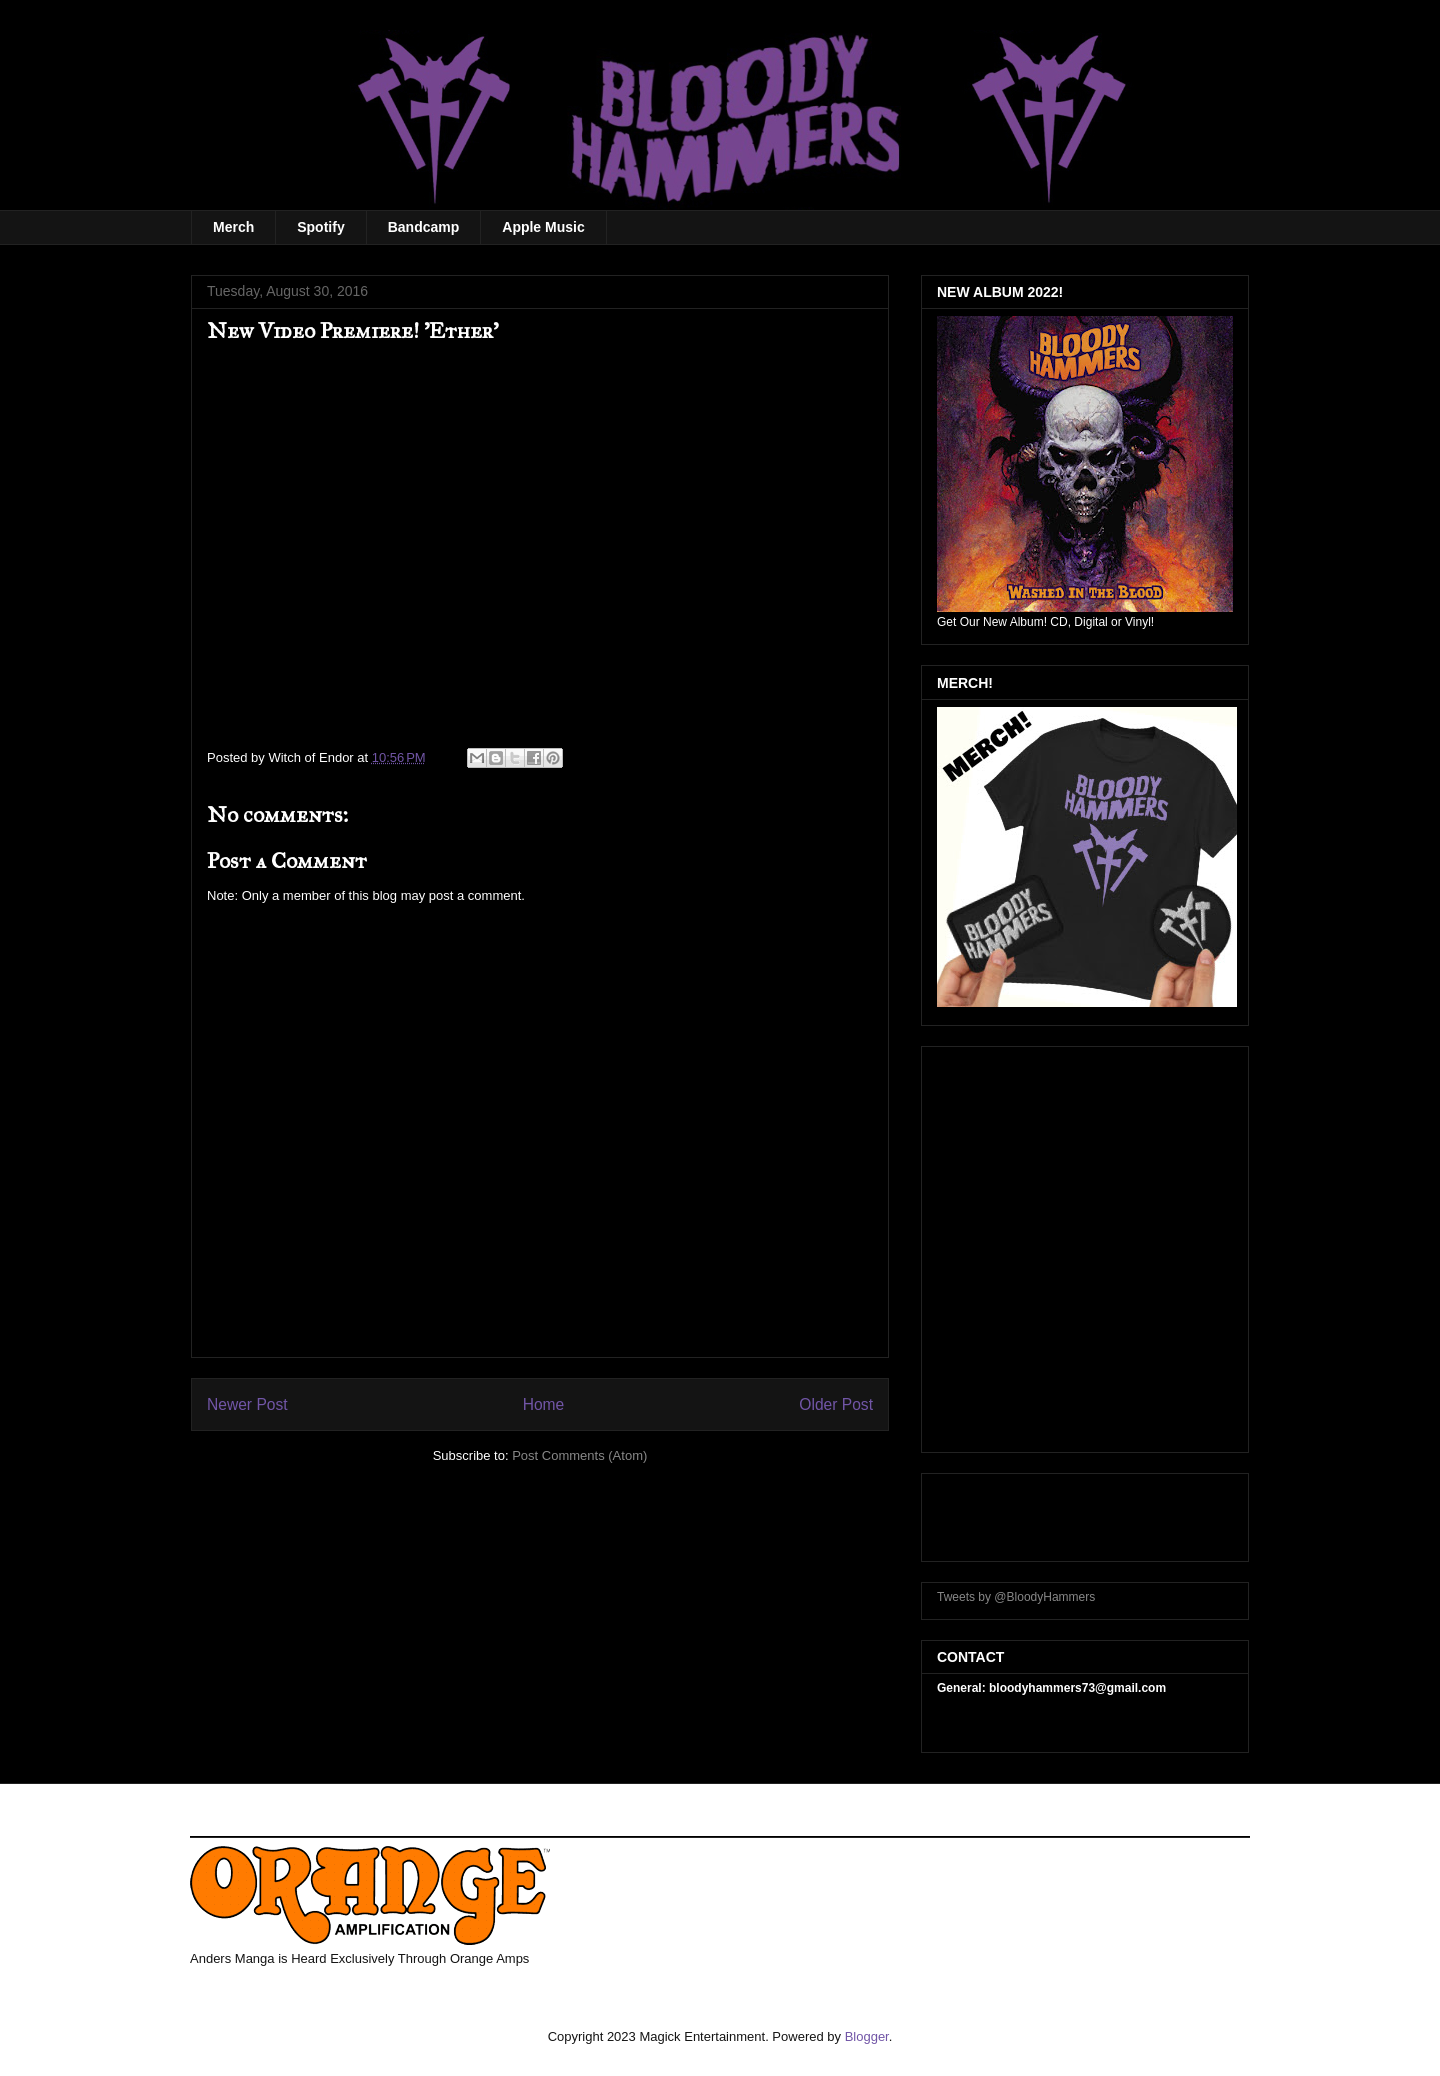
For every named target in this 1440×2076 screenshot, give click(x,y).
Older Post (836, 1404)
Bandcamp (424, 227)
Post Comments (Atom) (579, 1455)
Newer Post (247, 1404)
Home (544, 1404)
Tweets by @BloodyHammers (1016, 1597)
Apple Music (543, 227)
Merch (233, 227)
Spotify (320, 227)
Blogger (867, 2036)
